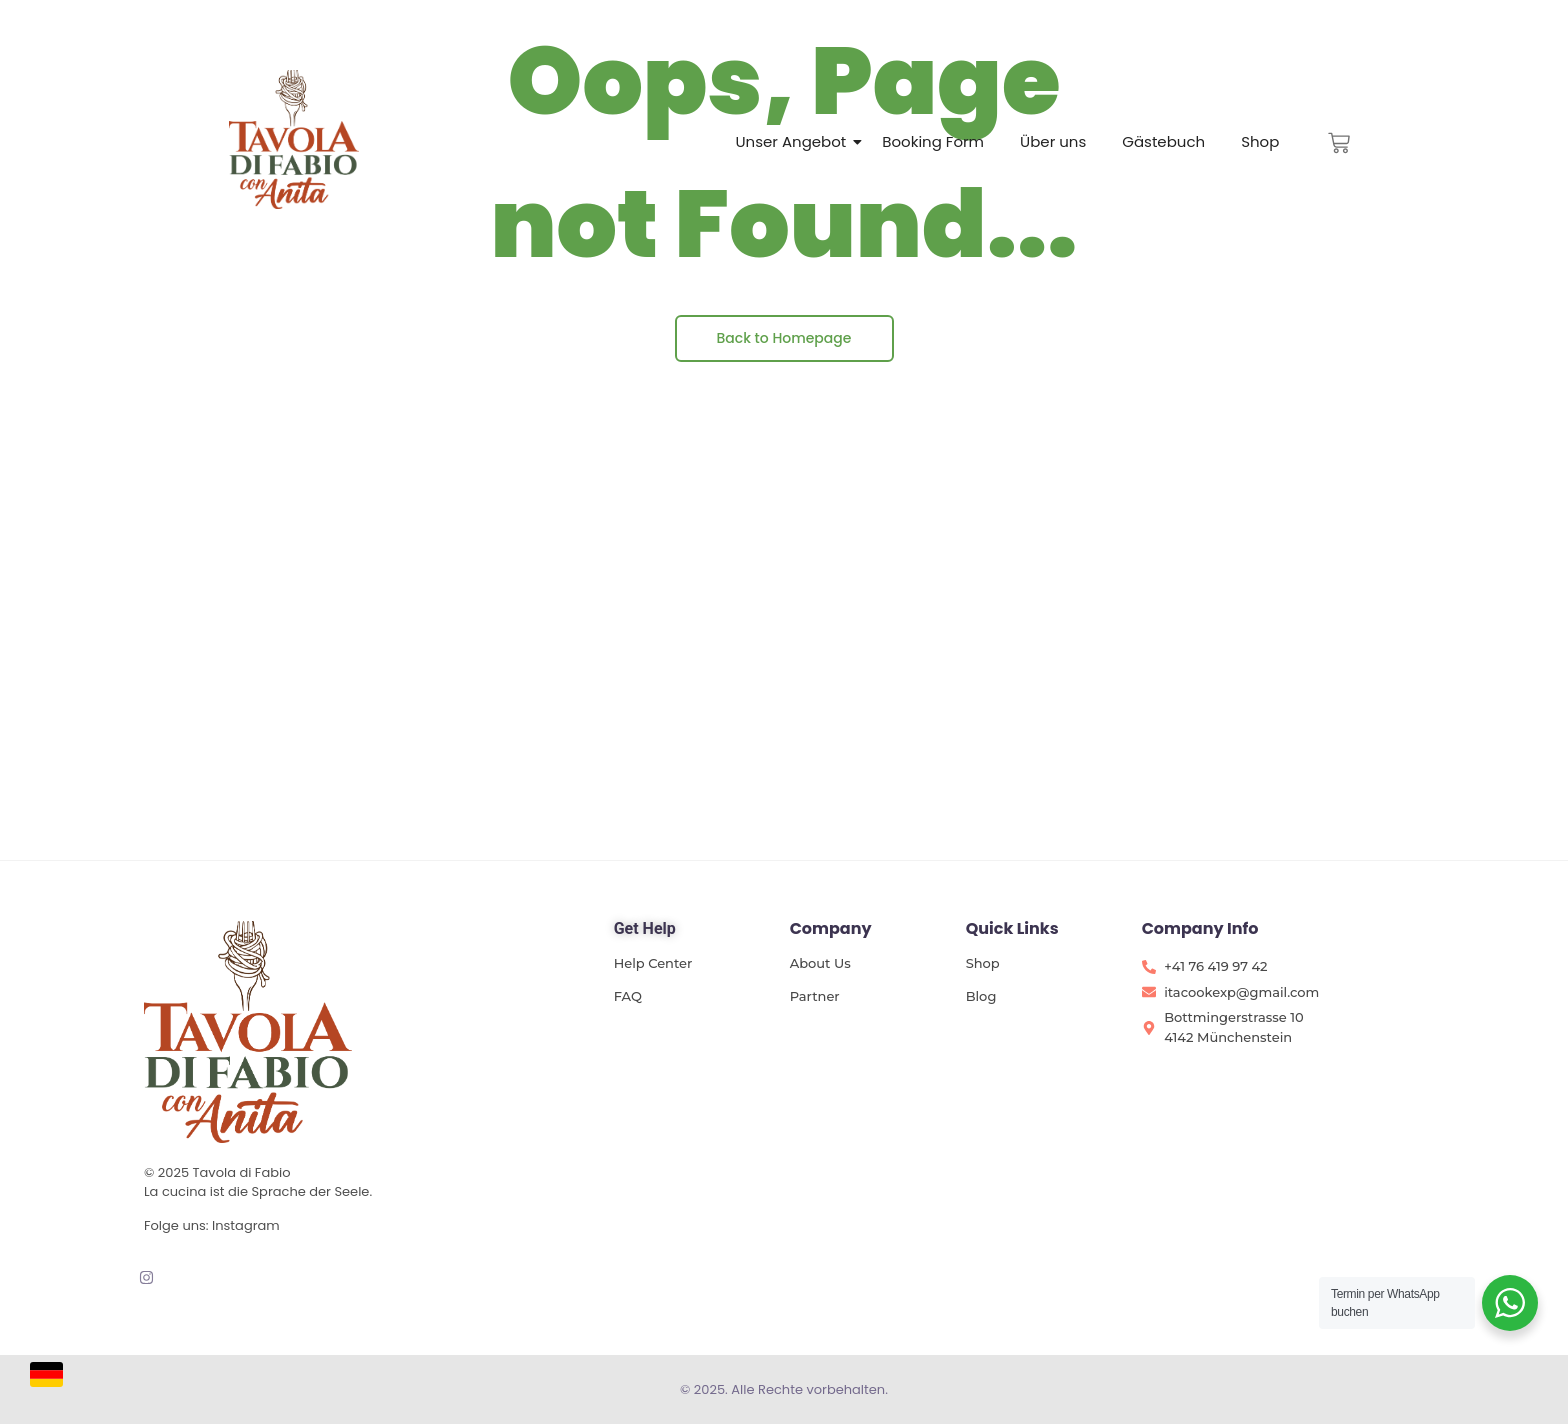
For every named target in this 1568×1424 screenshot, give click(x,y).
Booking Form (933, 141)
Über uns (1053, 141)
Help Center (653, 963)
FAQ (628, 996)
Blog (981, 996)
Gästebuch (1163, 141)
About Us (820, 963)
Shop (1260, 141)
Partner (815, 996)
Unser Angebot (790, 141)
